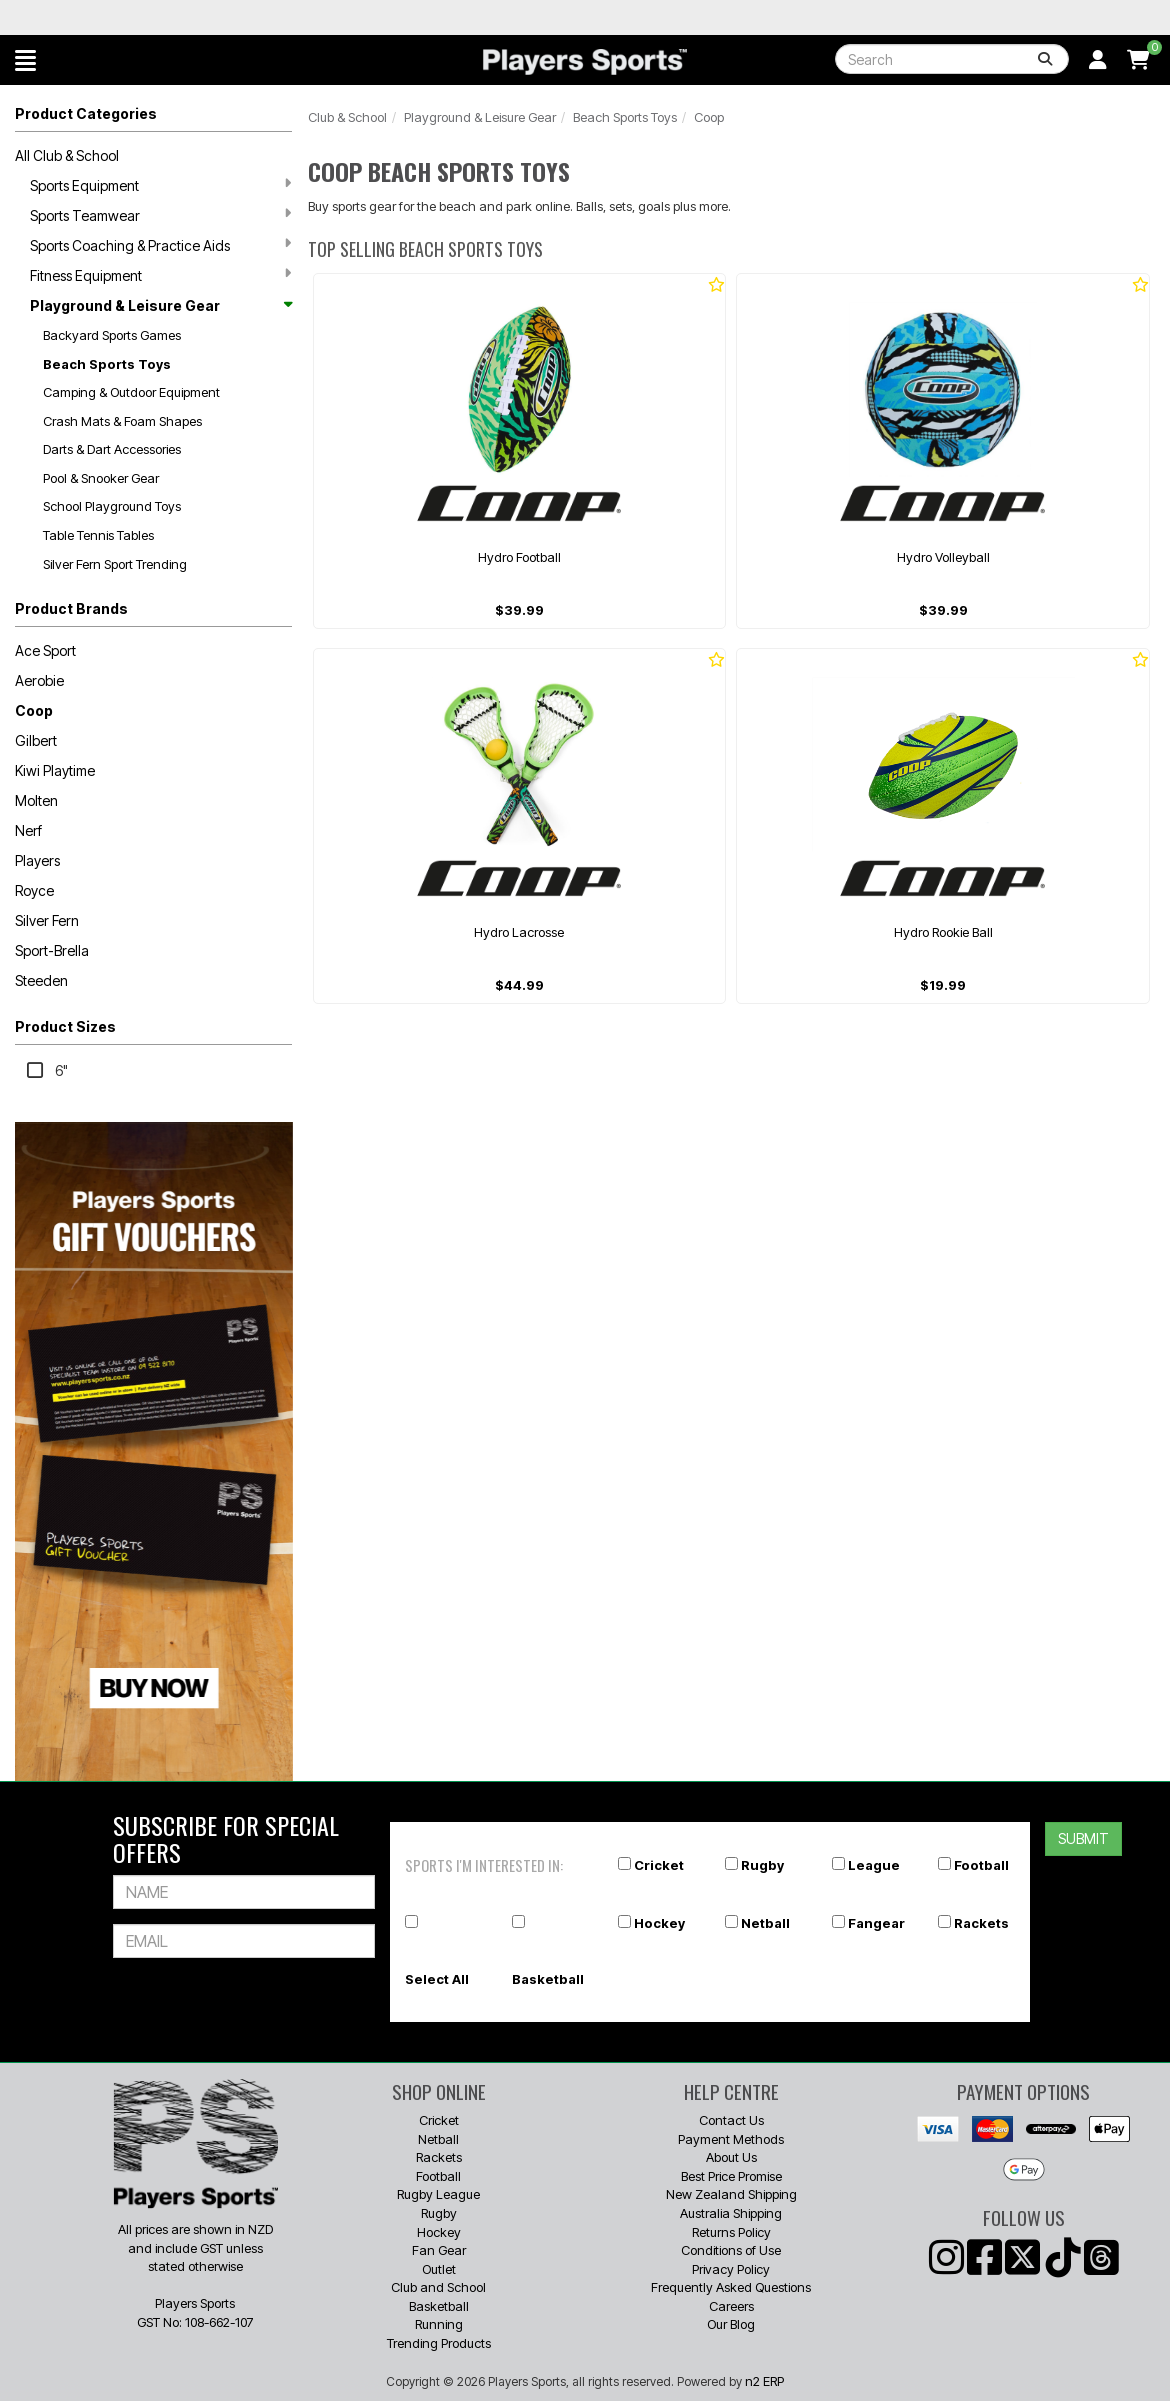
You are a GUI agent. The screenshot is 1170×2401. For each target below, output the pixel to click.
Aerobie (39, 680)
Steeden (41, 980)
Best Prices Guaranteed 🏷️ (244, 17)
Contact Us (731, 2120)
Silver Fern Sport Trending (115, 564)
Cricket (659, 1865)
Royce (34, 890)
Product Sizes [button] (65, 1026)
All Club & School (67, 155)
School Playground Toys (112, 506)
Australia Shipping (731, 2213)
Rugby (762, 1865)
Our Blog (731, 2324)
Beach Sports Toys (107, 364)
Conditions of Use (731, 2250)
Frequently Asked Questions (731, 2287)
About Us (731, 2157)
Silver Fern (47, 920)
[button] (25, 60)
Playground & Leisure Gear (160, 305)
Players (37, 860)
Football (981, 1865)
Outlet (439, 2269)
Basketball (548, 1979)
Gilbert (36, 740)
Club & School (347, 117)
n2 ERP (764, 2381)
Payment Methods (731, 2139)
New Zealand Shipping (731, 2194)
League (874, 1865)
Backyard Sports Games (112, 335)
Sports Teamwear (160, 215)
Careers (731, 2306)
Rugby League (438, 2194)
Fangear (876, 1923)
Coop (34, 710)
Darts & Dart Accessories (112, 449)
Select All (437, 1979)
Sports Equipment (160, 185)
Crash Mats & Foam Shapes (122, 421)
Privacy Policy (731, 2269)
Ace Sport (45, 650)
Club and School (438, 2287)
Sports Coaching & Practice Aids (160, 245)
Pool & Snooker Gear (101, 478)
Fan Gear (439, 2250)
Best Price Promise (731, 2176)
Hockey (659, 1923)
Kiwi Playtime (55, 770)
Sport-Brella (52, 950)
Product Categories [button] (86, 113)
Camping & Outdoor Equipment (131, 392)
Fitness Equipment (160, 275)
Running (439, 2324)
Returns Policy (731, 2232)
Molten (36, 800)
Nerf (28, 830)
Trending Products (439, 2343)
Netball (765, 1923)
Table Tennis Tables (98, 535)
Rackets (981, 1923)
